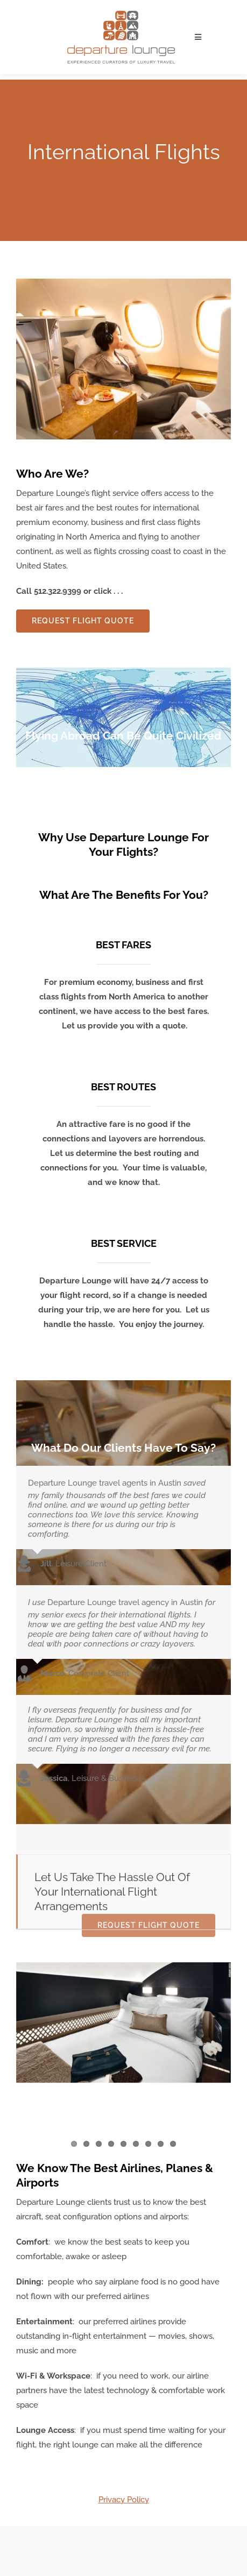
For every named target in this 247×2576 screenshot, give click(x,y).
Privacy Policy (123, 2499)
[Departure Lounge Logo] (121, 14)
